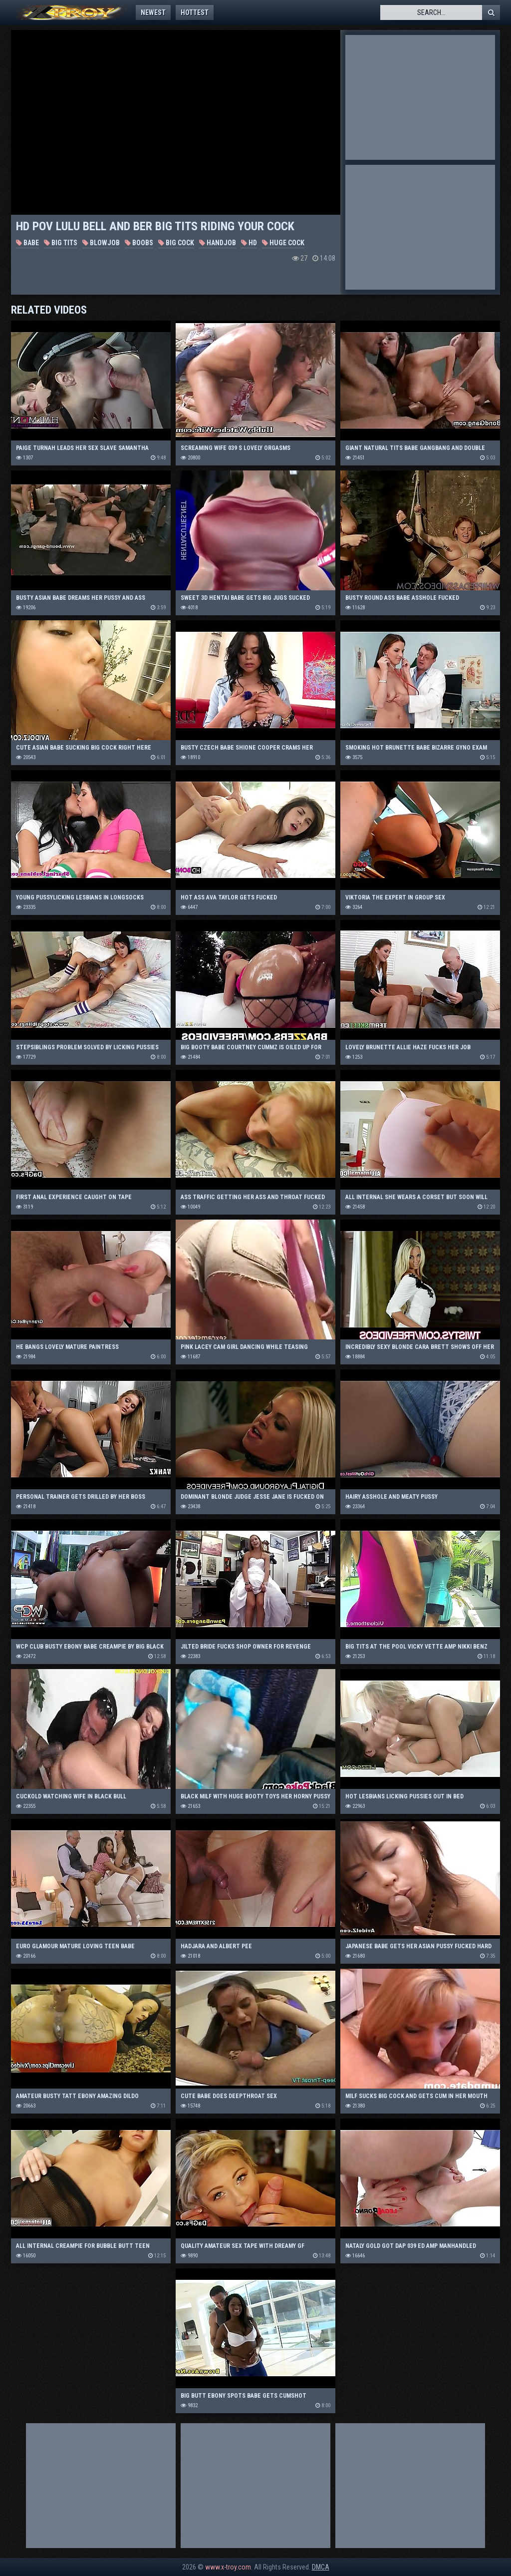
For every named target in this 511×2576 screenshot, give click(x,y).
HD (249, 243)
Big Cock (176, 243)
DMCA (320, 2567)
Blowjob (101, 243)
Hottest (195, 12)
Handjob (217, 243)
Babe (27, 243)
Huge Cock (283, 243)
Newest (153, 12)
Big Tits (60, 243)
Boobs (139, 243)
